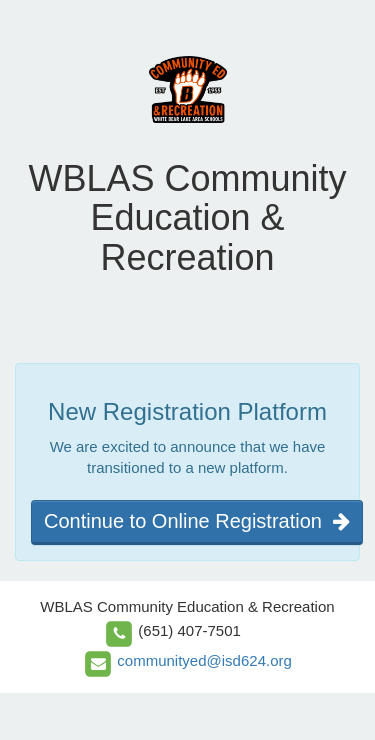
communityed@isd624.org (204, 660)
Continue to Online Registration (197, 521)
